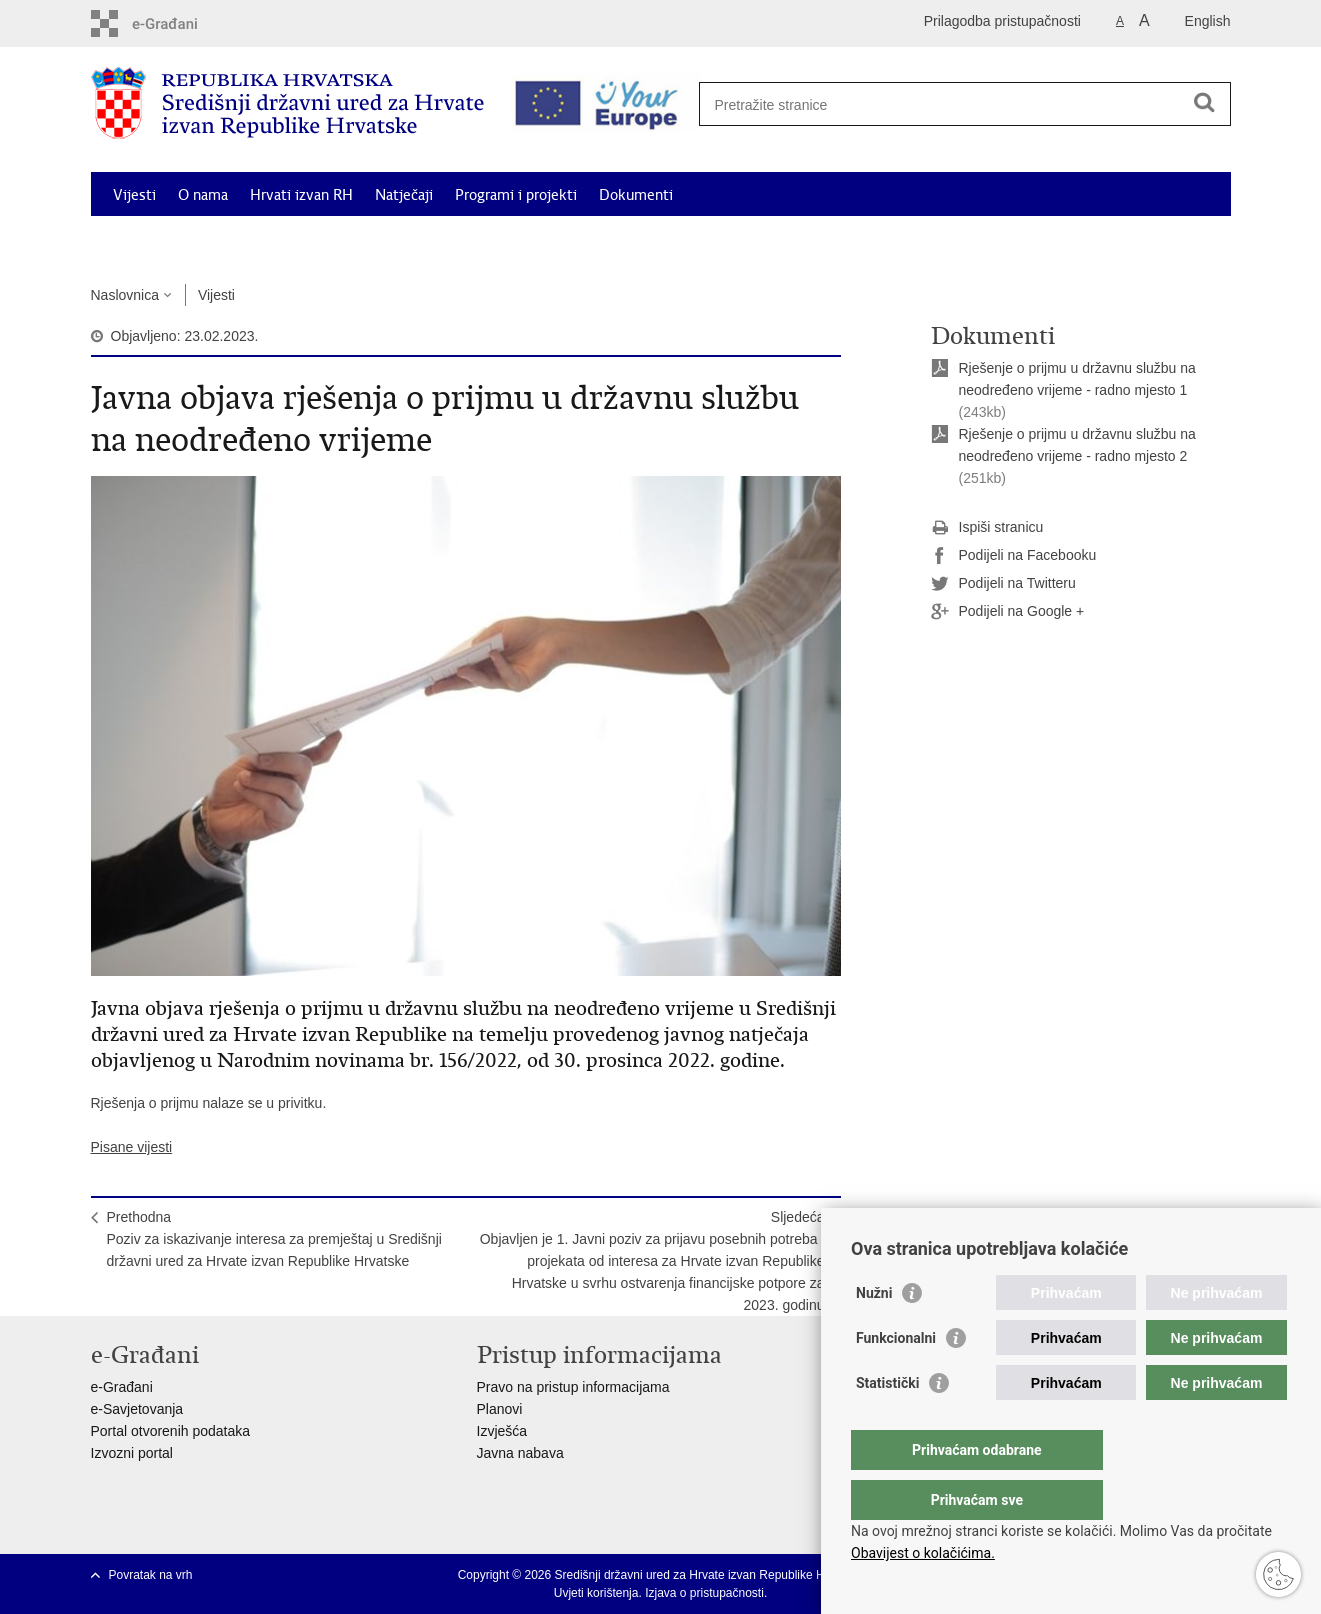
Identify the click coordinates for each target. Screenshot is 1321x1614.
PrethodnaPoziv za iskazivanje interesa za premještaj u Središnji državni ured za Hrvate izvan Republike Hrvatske (274, 1239)
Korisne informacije (1051, 241)
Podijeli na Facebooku (1014, 556)
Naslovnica (125, 295)
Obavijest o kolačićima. (923, 1553)
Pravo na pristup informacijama (573, 1387)
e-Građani (122, 1387)
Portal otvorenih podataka (171, 1431)
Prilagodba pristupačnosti (1002, 21)
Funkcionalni (896, 1378)
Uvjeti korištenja (596, 1593)
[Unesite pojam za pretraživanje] (957, 104)
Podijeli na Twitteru (1003, 584)
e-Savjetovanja (137, 1409)
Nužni (874, 1333)
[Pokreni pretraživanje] (1205, 102)
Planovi (500, 1409)
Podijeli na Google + (1008, 612)
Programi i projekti (516, 195)
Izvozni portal (132, 1453)
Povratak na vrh (151, 1575)
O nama (203, 195)
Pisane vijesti (132, 1147)
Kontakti (1164, 241)
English (1208, 21)
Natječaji (404, 195)
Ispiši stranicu (987, 528)
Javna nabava (520, 1453)
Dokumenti (636, 195)
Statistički (887, 1423)
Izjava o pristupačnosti (704, 1593)
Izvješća (502, 1431)
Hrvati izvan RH (301, 195)
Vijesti (134, 195)
